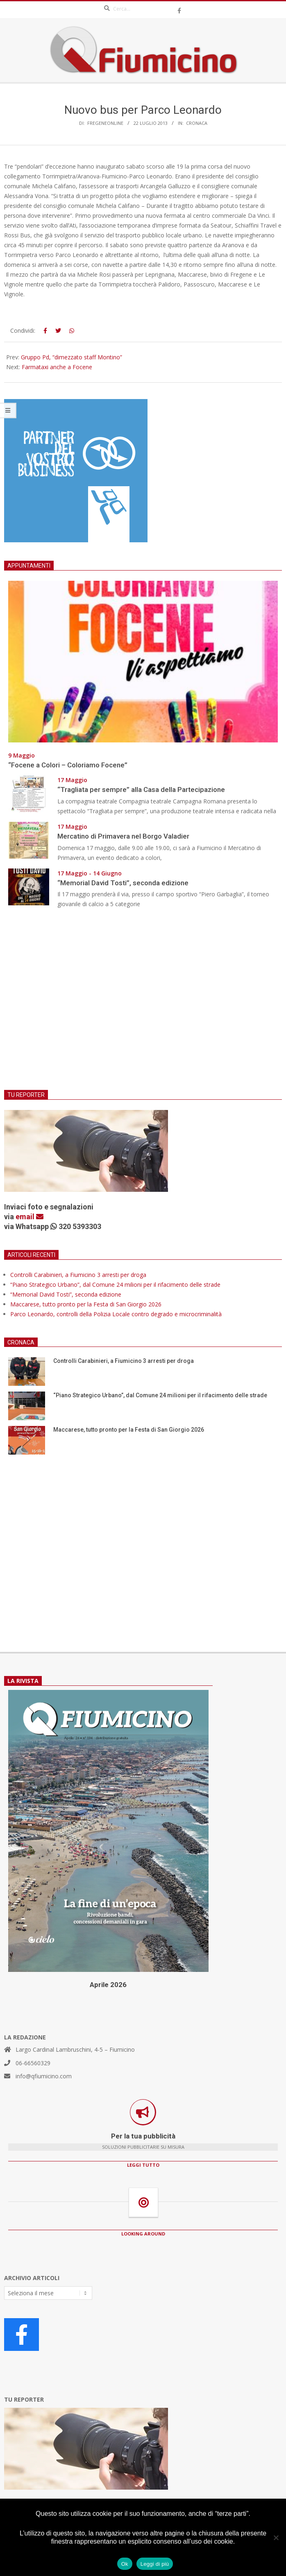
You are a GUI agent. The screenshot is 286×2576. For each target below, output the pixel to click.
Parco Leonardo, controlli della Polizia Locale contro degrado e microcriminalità (116, 1314)
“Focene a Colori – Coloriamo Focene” (67, 765)
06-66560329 (33, 2063)
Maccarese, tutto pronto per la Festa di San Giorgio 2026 (85, 1304)
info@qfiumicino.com (44, 2076)
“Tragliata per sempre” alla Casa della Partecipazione (141, 789)
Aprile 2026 (108, 1984)
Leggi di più (155, 2564)
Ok (124, 2564)
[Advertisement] (143, 1004)
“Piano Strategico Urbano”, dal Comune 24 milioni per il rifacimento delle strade (115, 1284)
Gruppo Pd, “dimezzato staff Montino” (71, 357)
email (29, 1216)
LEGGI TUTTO (143, 2165)
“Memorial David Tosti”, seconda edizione (122, 883)
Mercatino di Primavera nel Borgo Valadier (125, 836)
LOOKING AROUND (143, 2234)
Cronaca (196, 123)
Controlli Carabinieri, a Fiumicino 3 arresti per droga (78, 1275)
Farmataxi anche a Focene (57, 367)
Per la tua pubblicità (143, 2136)
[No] (276, 2537)
